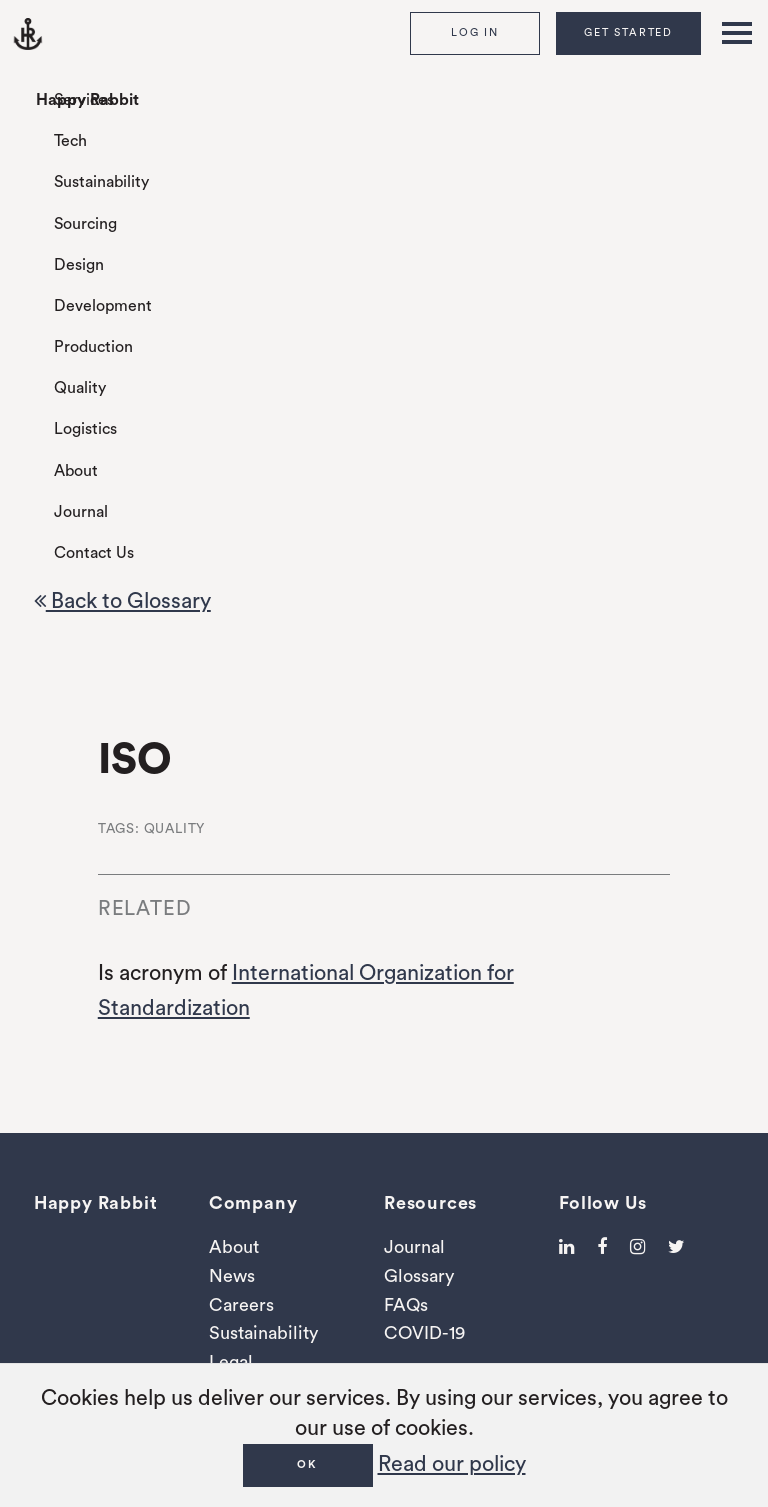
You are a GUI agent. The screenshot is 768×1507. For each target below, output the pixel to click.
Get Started (628, 32)
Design (79, 265)
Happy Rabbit (87, 100)
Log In (475, 32)
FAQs (406, 1305)
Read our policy (452, 1464)
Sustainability (101, 182)
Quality (80, 388)
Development (103, 306)
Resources (430, 1203)
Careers (241, 1305)
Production (93, 347)
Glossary (419, 1276)
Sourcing (85, 224)
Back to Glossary (122, 601)
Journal (81, 512)
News (232, 1276)
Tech (70, 141)
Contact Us (94, 553)
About (76, 471)
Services (84, 100)
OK (307, 1464)
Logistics (85, 429)
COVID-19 (424, 1333)
